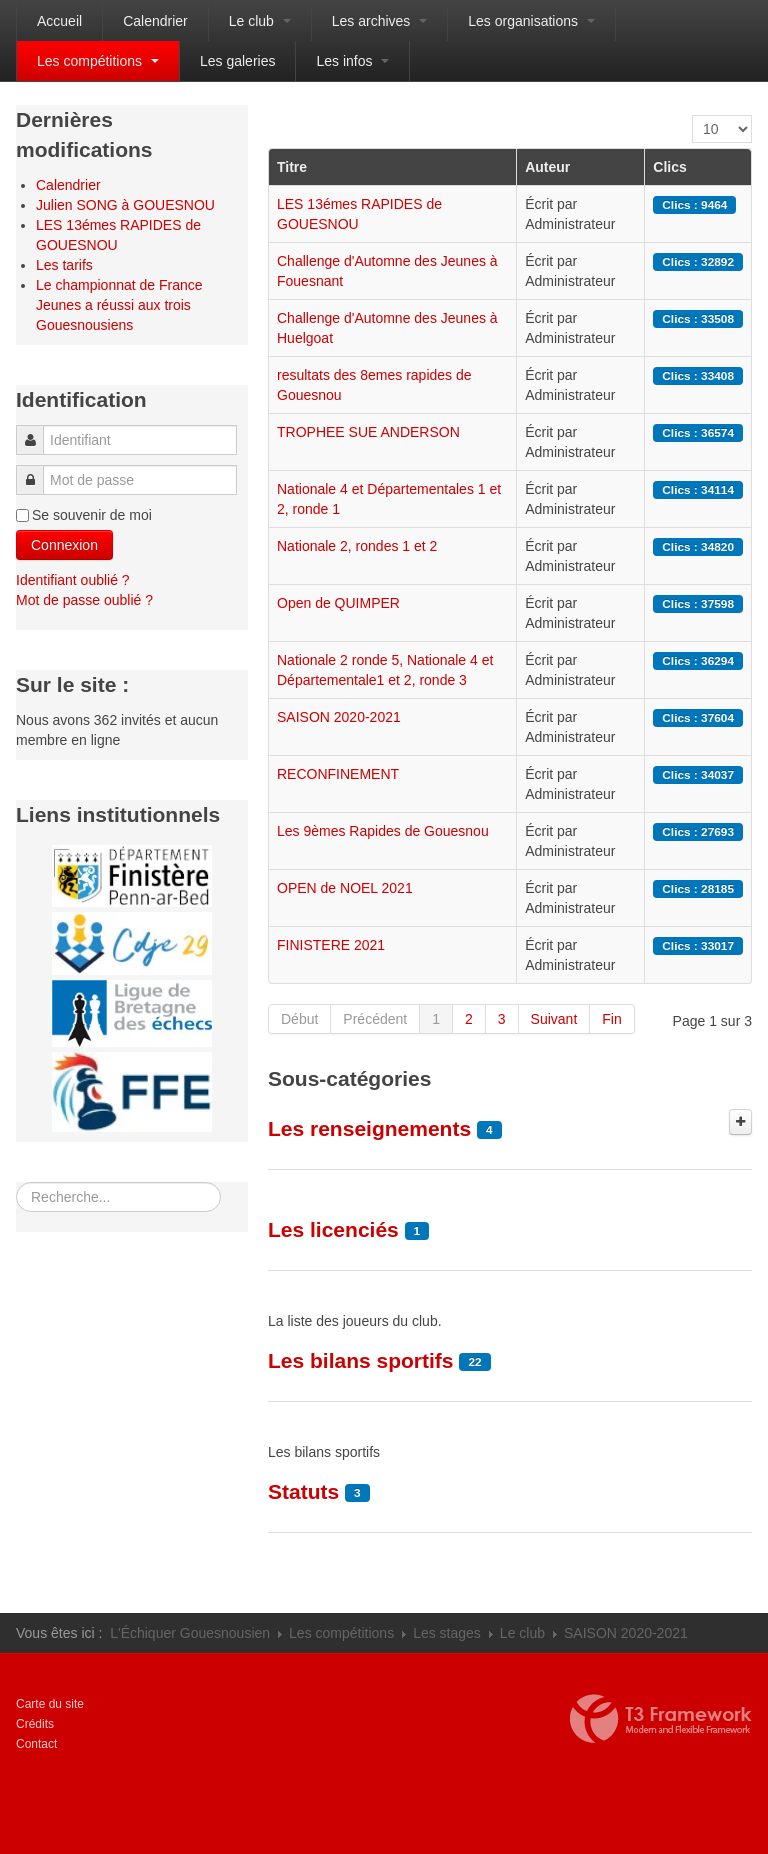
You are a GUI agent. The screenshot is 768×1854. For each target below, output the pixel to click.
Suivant (554, 1019)
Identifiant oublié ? (73, 580)
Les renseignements (369, 1128)
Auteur (547, 167)
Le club (260, 21)
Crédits (35, 1724)
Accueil (59, 21)
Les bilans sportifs (361, 1360)
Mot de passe (35, 470)
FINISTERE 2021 (331, 945)
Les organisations (531, 21)
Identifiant (36, 430)
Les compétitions (98, 61)
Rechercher (16, 1182)
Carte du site (50, 1704)
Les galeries (238, 61)
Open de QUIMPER (338, 603)
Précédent (375, 1019)
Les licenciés (333, 1229)
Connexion (64, 545)
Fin (611, 1019)
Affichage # (692, 115)
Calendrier (155, 21)
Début (299, 1019)
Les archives (379, 21)
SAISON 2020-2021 (339, 717)
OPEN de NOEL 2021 (345, 888)
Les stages (447, 1633)
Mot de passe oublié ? (84, 600)
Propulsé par (661, 1719)
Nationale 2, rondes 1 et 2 (357, 546)
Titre (292, 167)
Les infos (352, 61)
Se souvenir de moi (92, 515)
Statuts (303, 1491)
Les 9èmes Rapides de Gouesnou (383, 831)
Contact (36, 1744)
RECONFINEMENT (338, 774)
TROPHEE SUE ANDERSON (368, 432)
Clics (669, 167)
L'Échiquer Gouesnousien (190, 1633)
